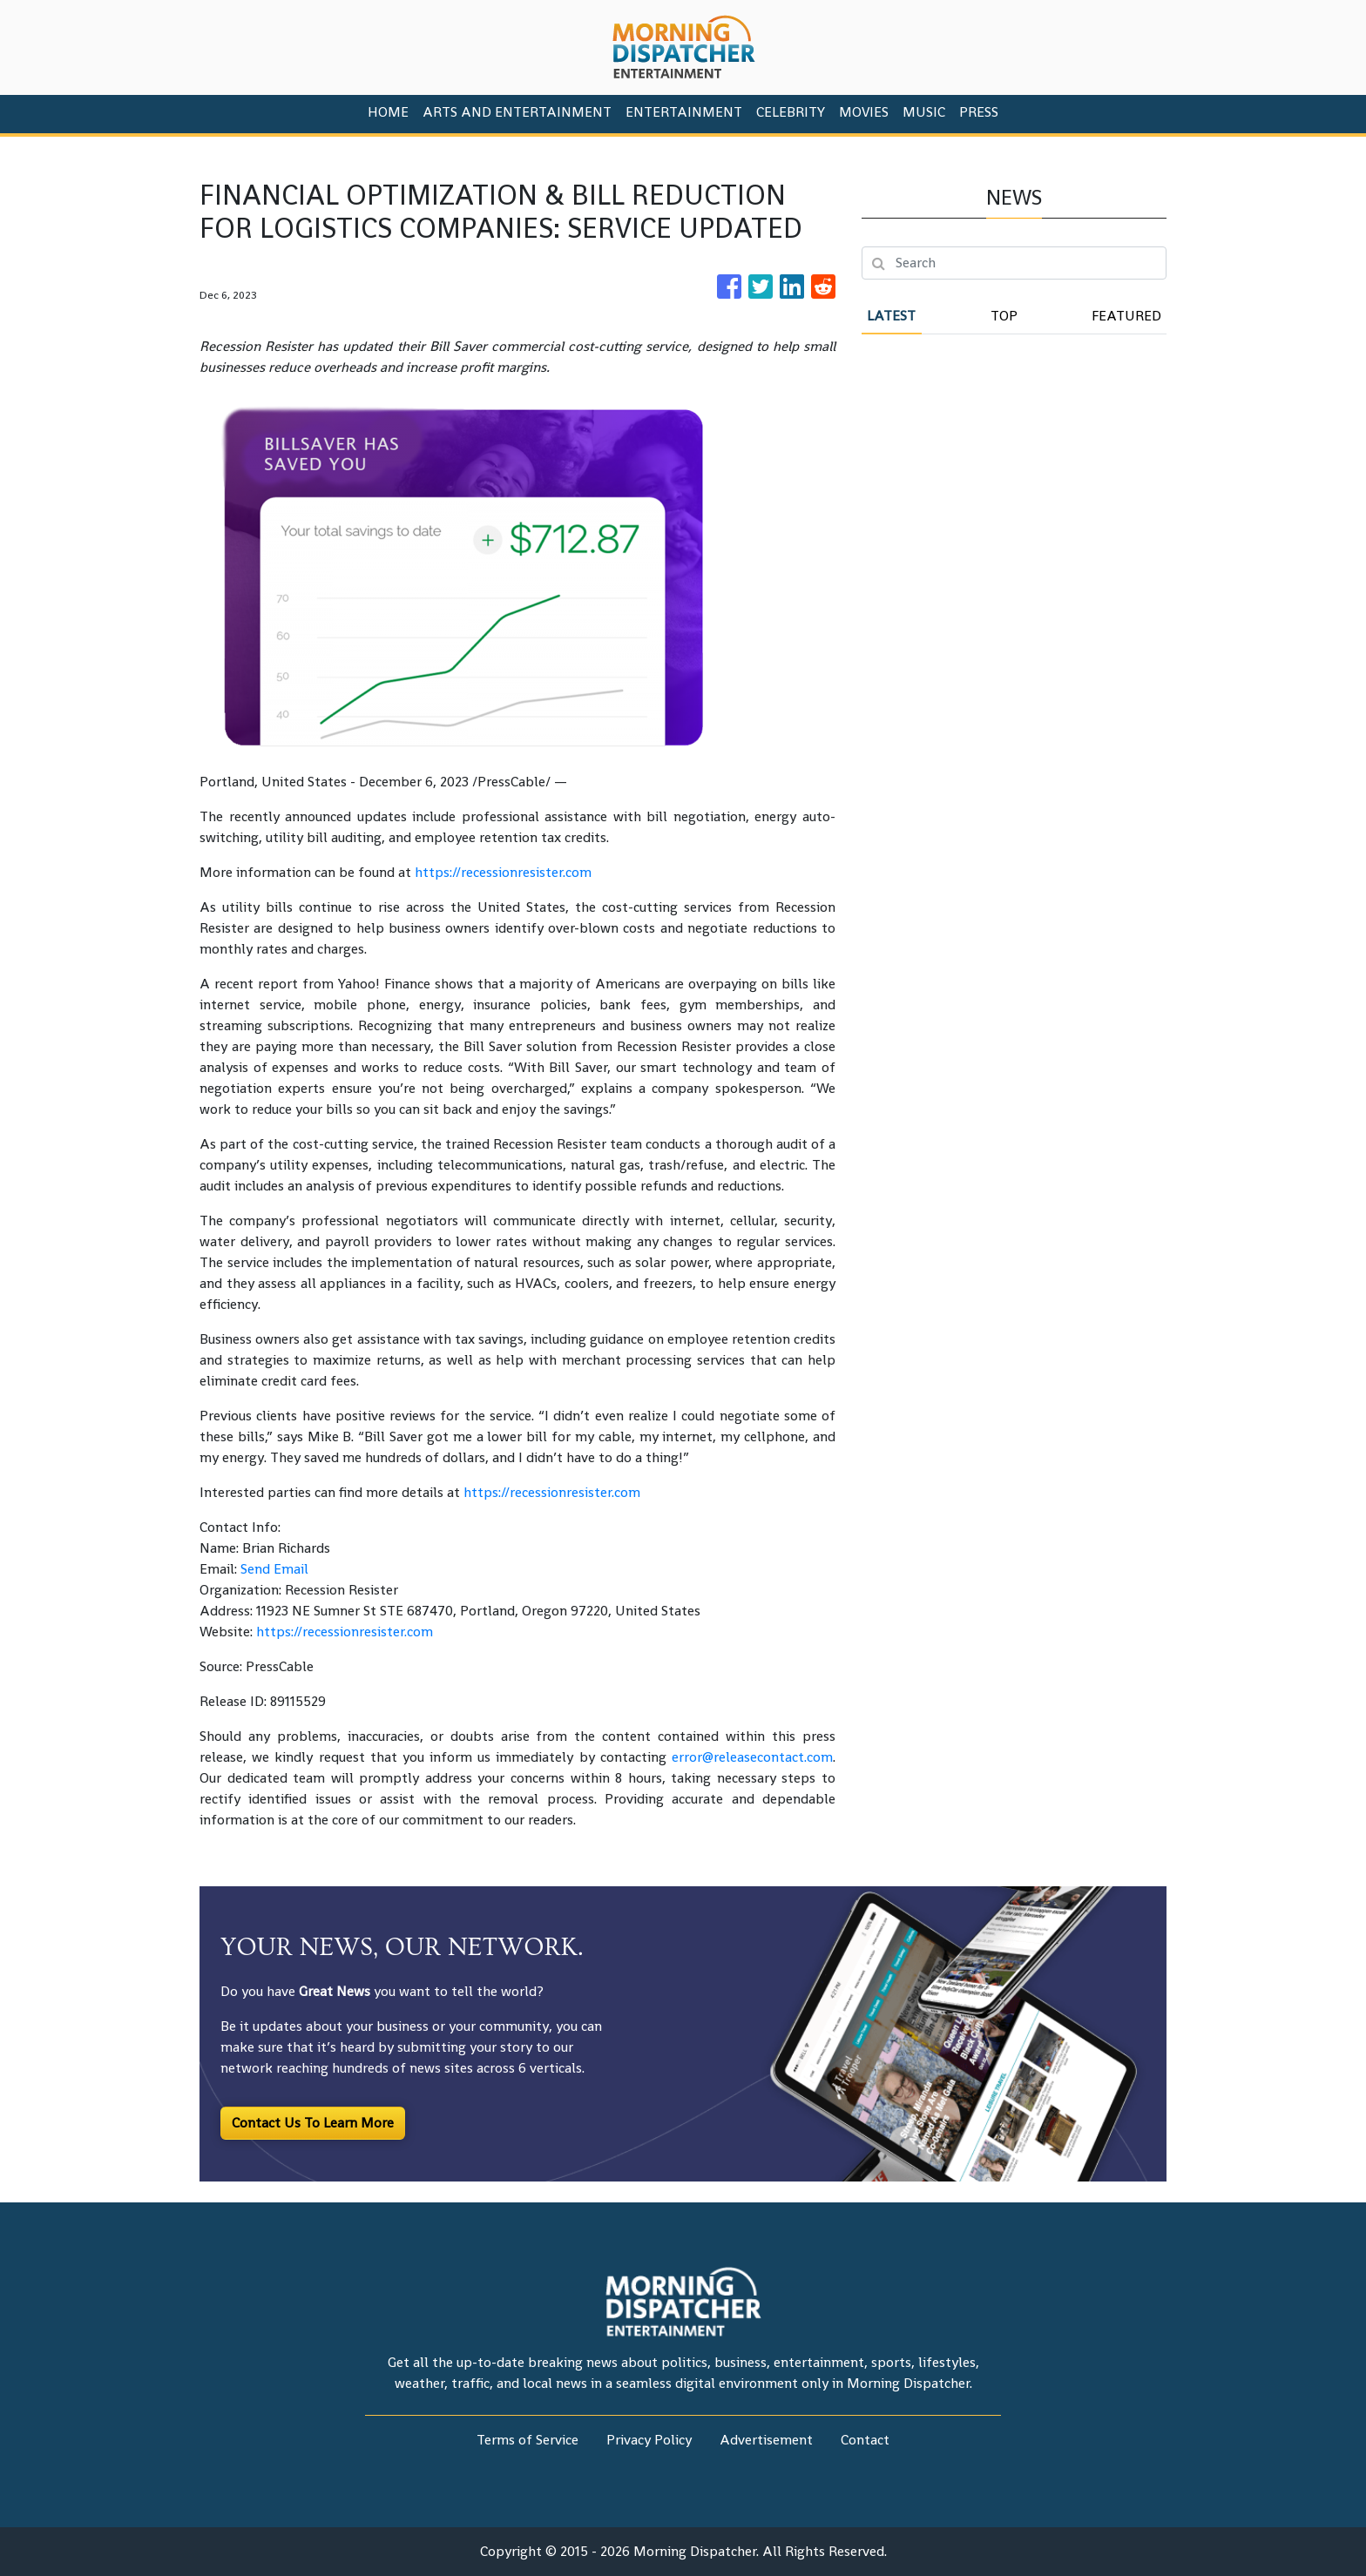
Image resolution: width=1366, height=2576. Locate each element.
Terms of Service (527, 2440)
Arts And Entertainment (517, 112)
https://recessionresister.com (503, 872)
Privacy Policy (649, 2440)
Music (924, 112)
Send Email (274, 1569)
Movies (864, 112)
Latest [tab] (891, 316)
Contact (865, 2440)
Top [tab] (1004, 316)
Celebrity (790, 112)
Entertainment (684, 112)
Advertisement (766, 2440)
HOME (388, 112)
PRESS (978, 112)
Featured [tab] (1126, 316)
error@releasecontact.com (752, 1757)
